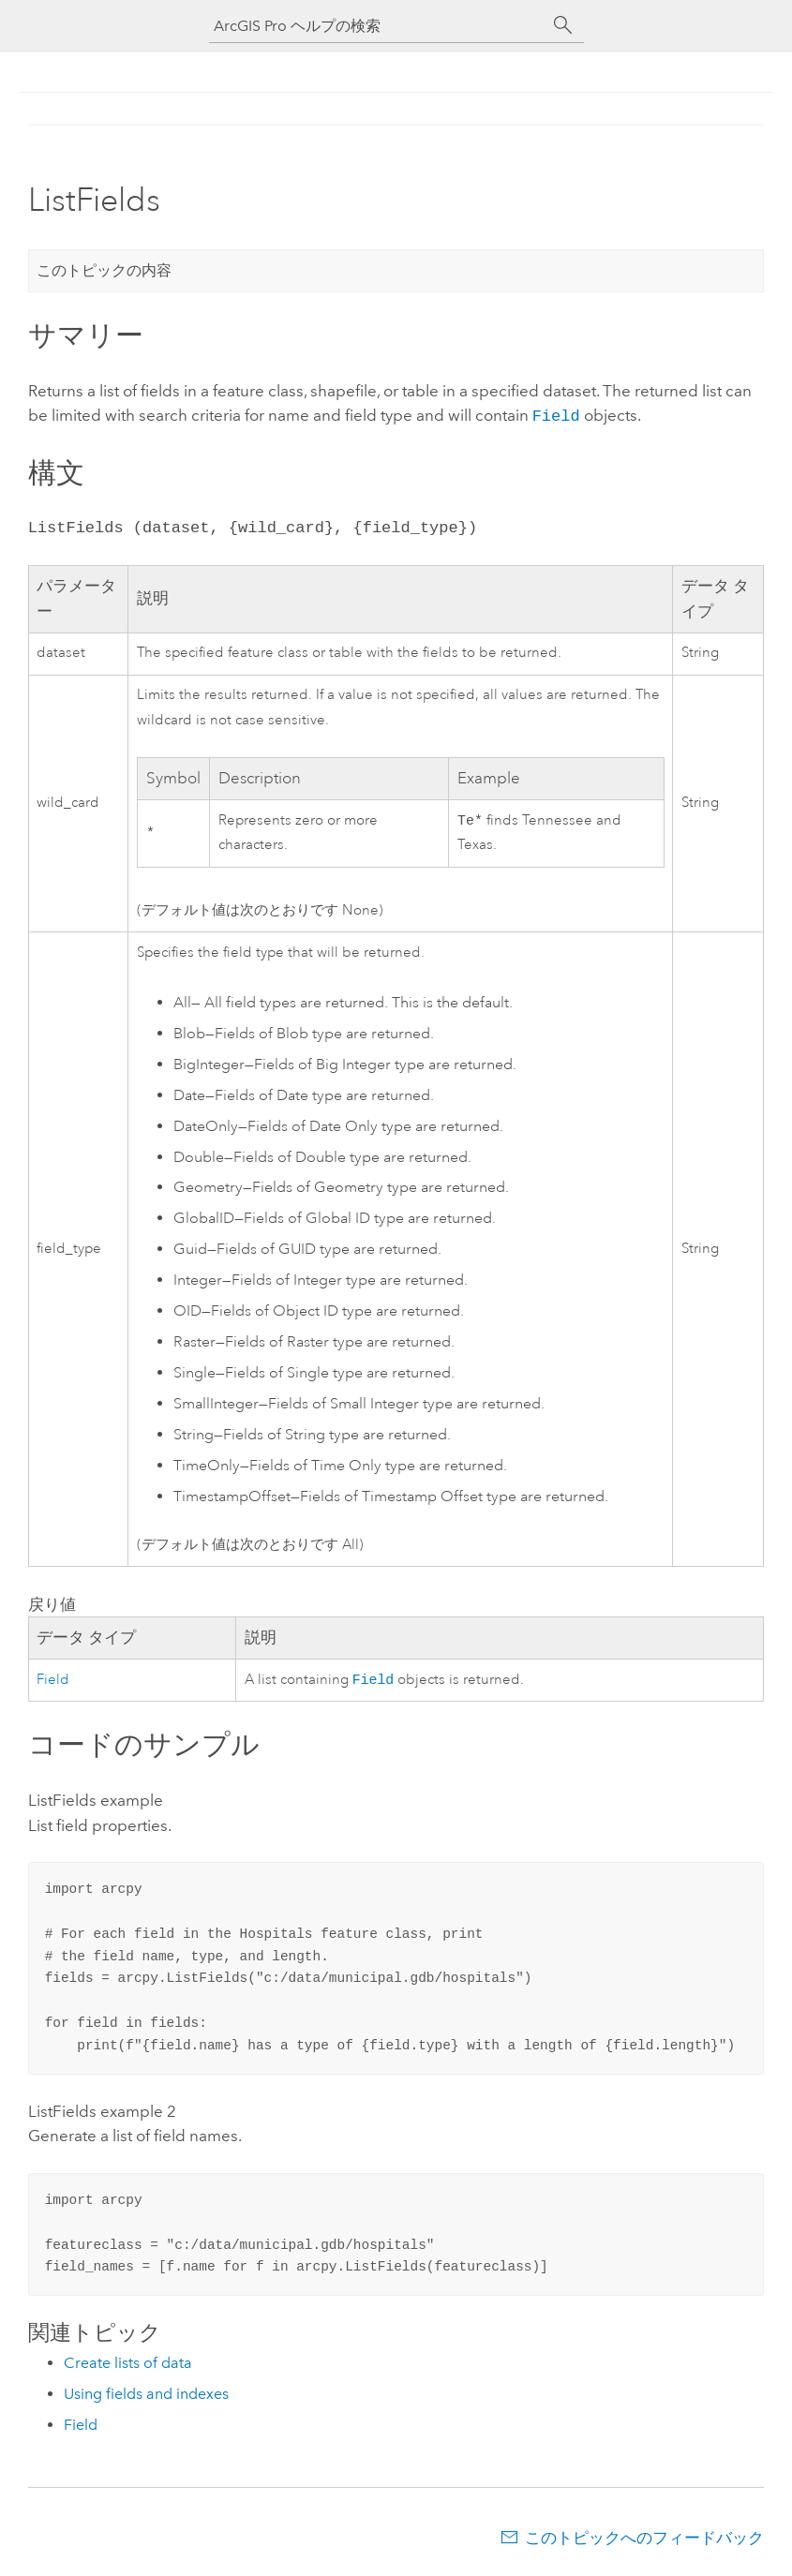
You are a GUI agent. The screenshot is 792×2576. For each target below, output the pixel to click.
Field (556, 414)
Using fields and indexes (146, 2396)
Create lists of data (128, 2365)
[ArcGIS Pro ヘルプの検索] (377, 25)
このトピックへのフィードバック (644, 2539)
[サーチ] (563, 25)
